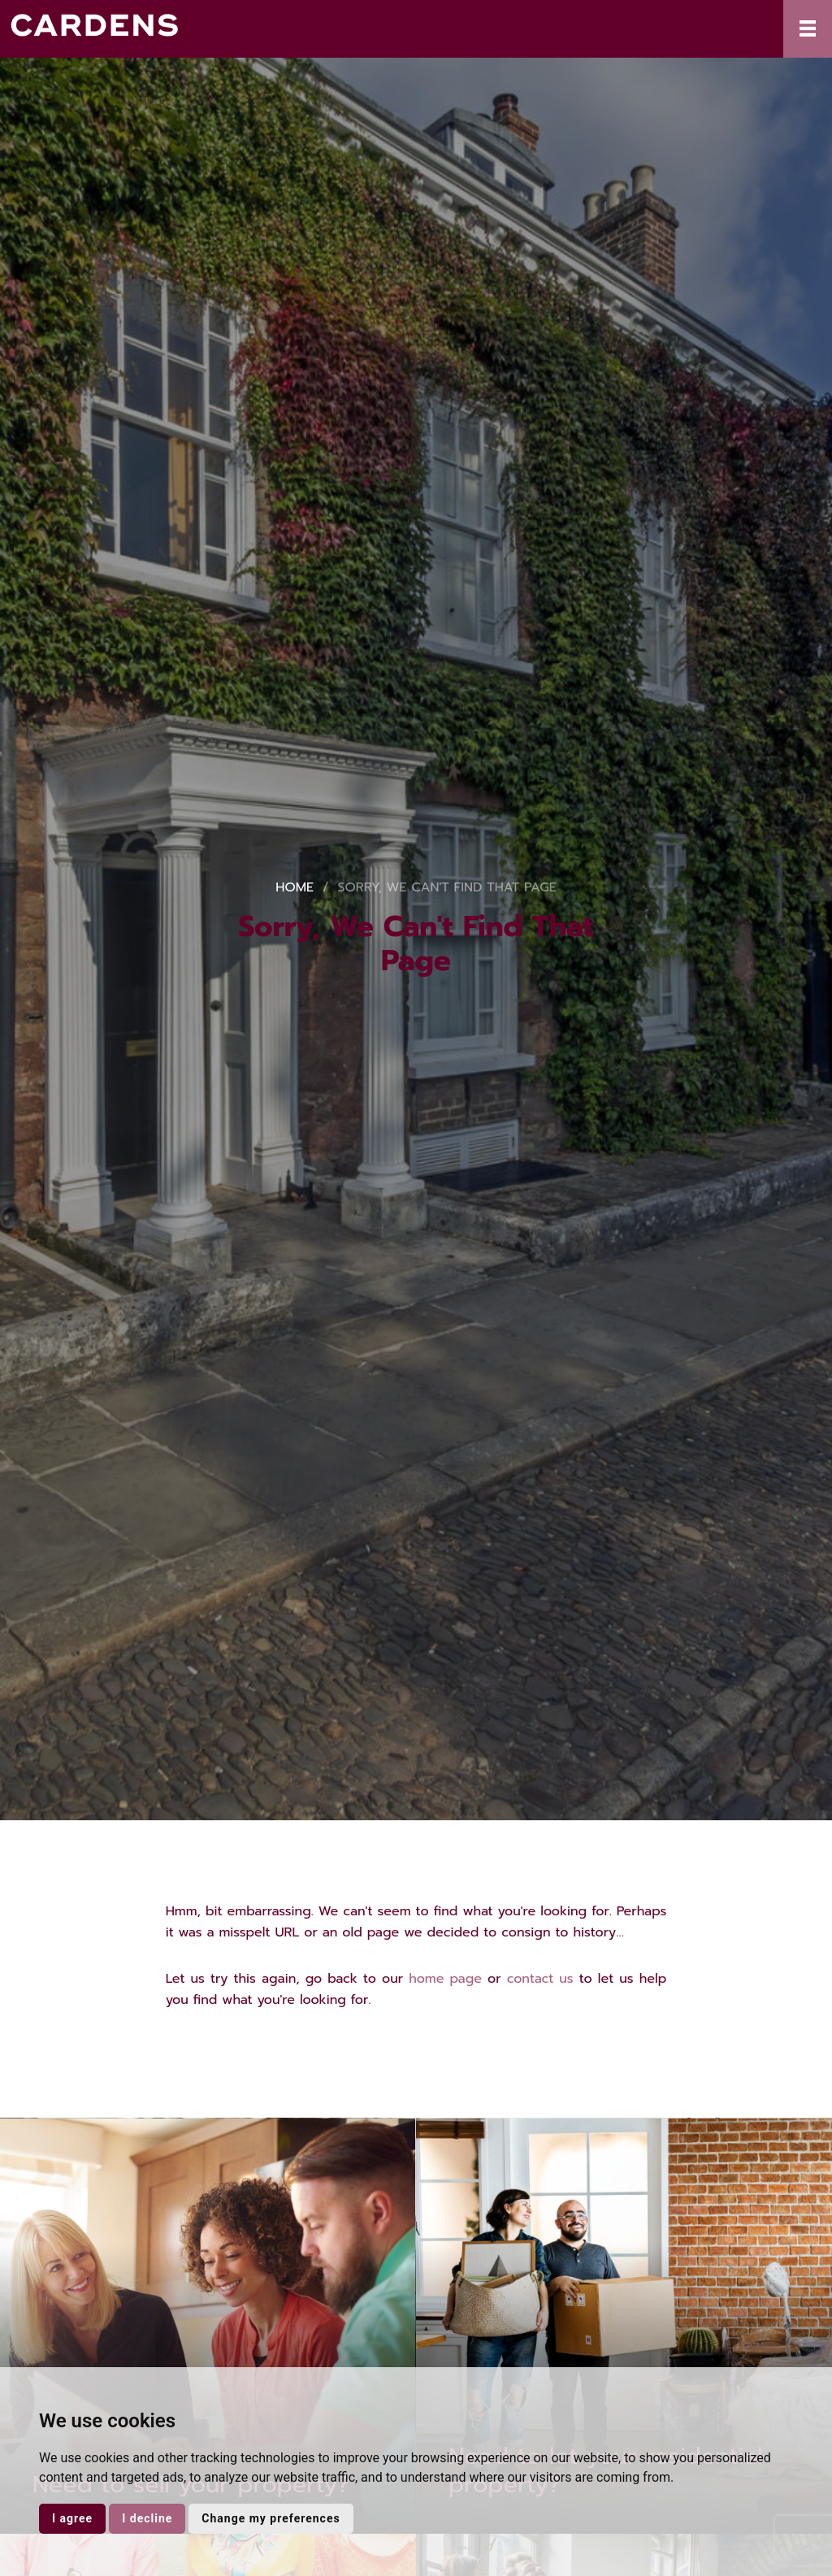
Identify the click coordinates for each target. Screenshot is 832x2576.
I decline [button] (147, 2518)
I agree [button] (72, 2518)
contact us (540, 1978)
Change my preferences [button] (271, 2518)
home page (445, 1978)
